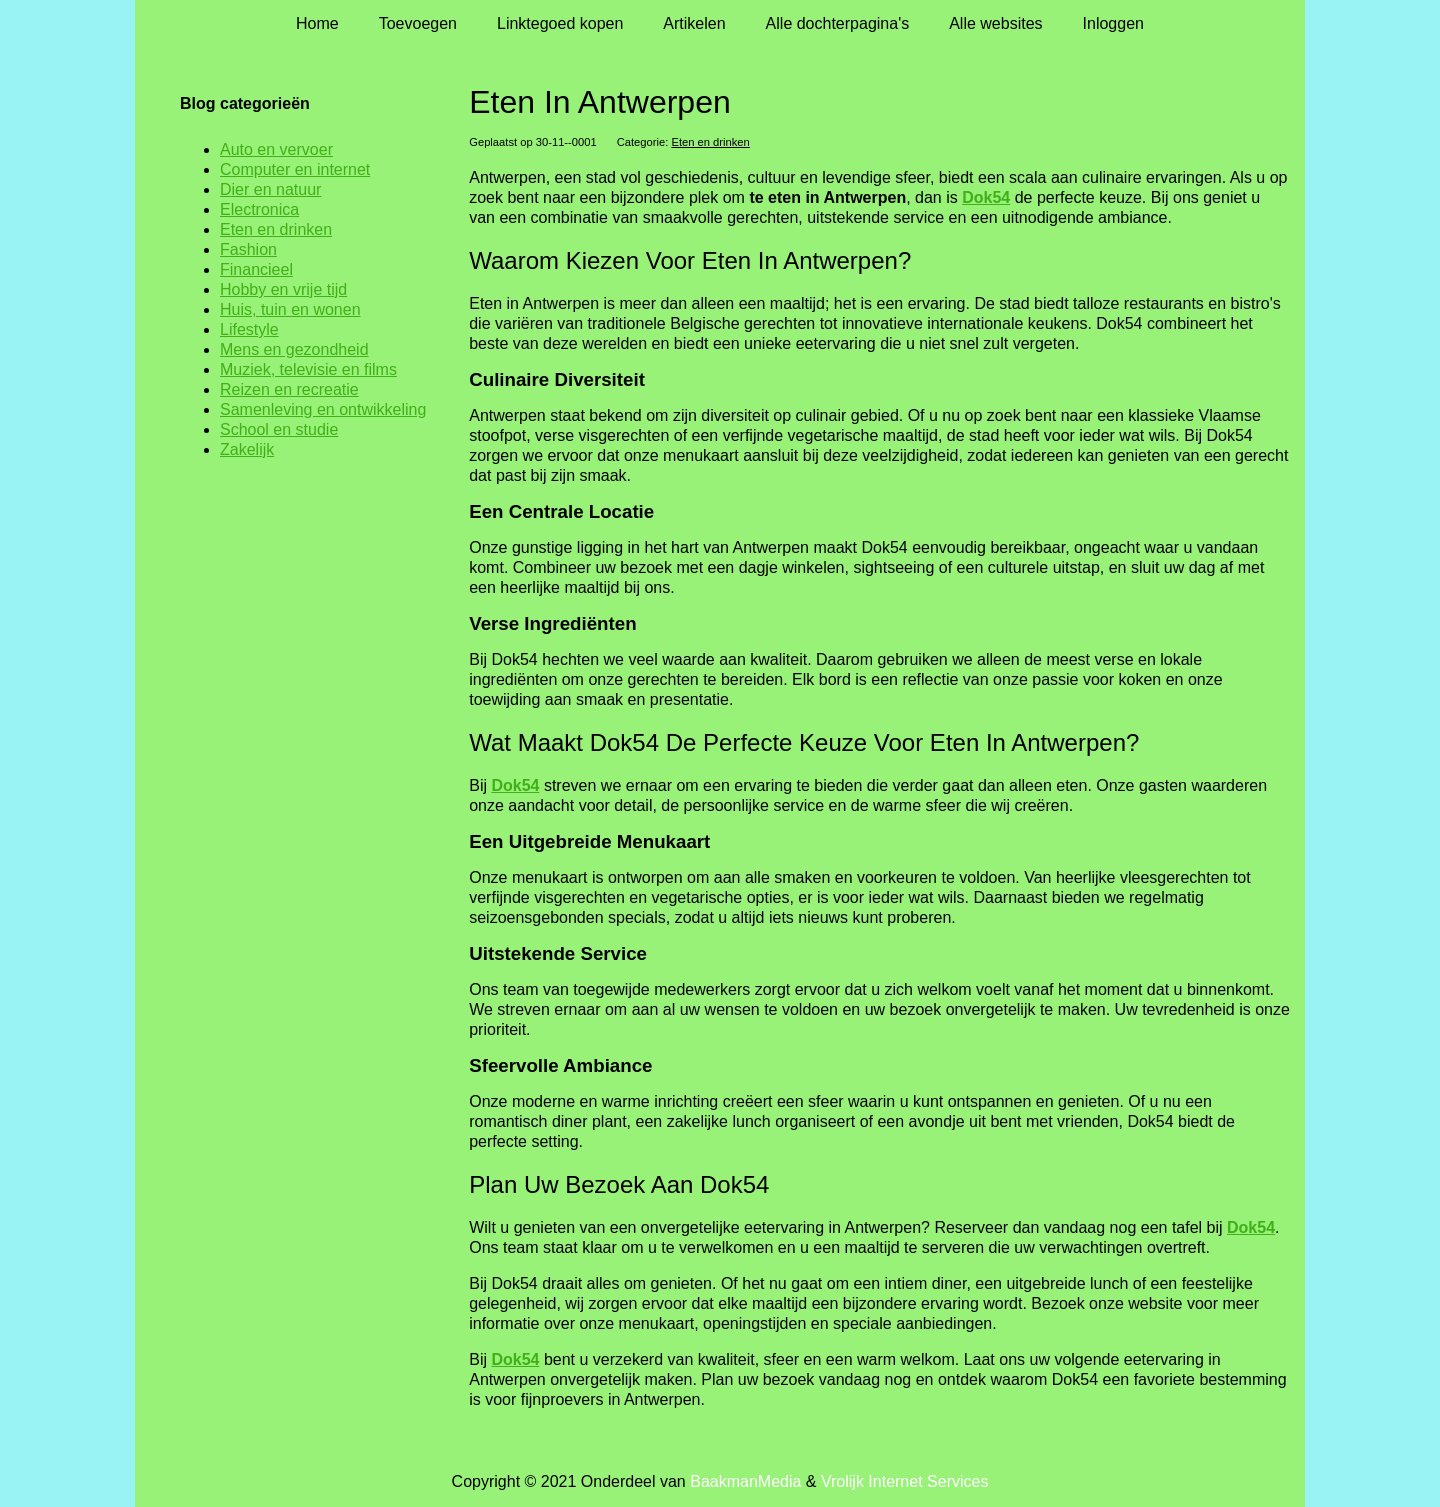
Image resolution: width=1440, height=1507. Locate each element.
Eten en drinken (710, 142)
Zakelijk (247, 449)
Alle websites (995, 23)
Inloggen (1113, 23)
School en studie (279, 429)
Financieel (256, 269)
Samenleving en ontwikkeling (323, 409)
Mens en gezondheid (294, 349)
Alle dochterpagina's (838, 23)
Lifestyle (249, 329)
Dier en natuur (270, 189)
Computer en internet (295, 169)
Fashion (248, 249)
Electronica (259, 209)
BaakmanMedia (745, 1481)
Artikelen (694, 23)
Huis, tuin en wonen (290, 309)
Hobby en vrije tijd (283, 289)
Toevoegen (418, 23)
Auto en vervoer (276, 149)
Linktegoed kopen (560, 23)
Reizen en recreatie (289, 389)
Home (317, 23)
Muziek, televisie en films (308, 369)
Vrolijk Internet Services (904, 1481)
